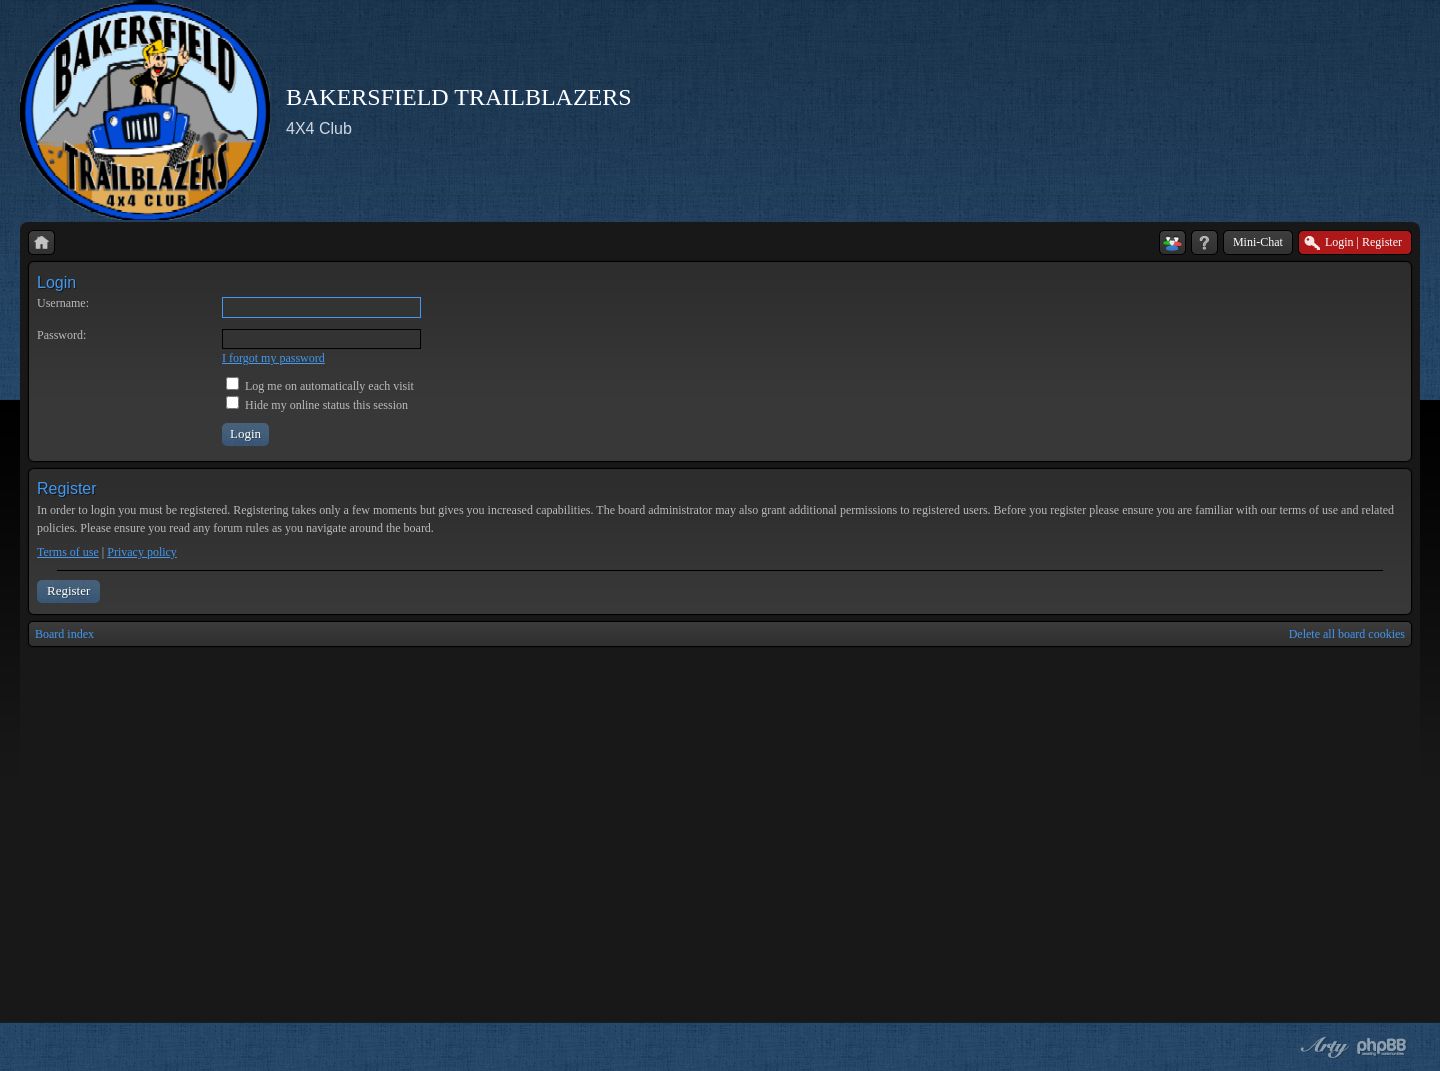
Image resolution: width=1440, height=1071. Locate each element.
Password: (61, 335)
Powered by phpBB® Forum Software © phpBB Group (1382, 1047)
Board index (64, 634)
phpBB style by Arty (1322, 1047)
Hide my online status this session (317, 405)
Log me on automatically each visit (320, 386)
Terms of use (68, 552)
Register (68, 590)
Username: (63, 303)
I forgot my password (273, 358)
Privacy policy (142, 552)
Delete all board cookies (1347, 634)
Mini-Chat (1258, 242)
